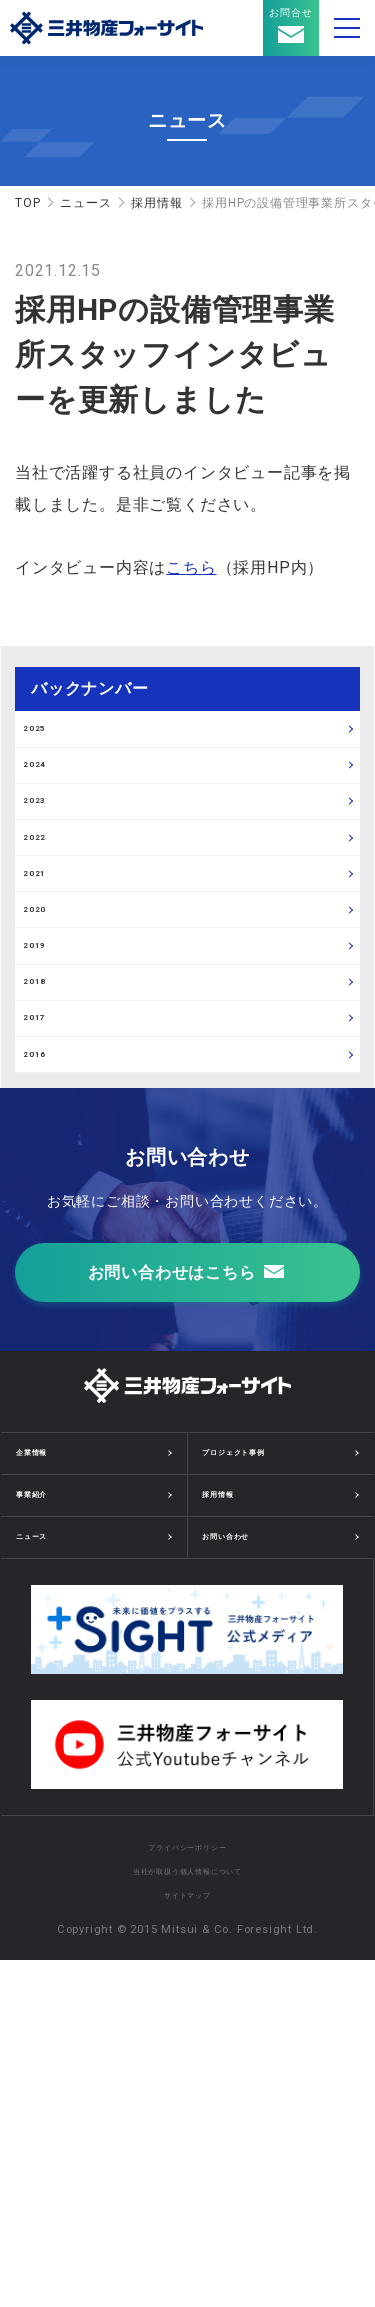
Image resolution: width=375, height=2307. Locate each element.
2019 (49, 1146)
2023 (49, 878)
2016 (49, 1347)
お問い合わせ (246, 1878)
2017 (49, 1280)
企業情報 (45, 1768)
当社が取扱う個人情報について (187, 2217)
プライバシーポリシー (187, 2193)
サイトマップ (187, 2241)
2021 (49, 1012)
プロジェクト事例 (261, 1768)
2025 (49, 744)
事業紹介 (45, 1823)
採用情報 (156, 203)
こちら (191, 567)
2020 (49, 1079)
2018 (49, 1213)
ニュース (85, 203)
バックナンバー (90, 688)
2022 (49, 945)
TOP (27, 203)
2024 (49, 811)
